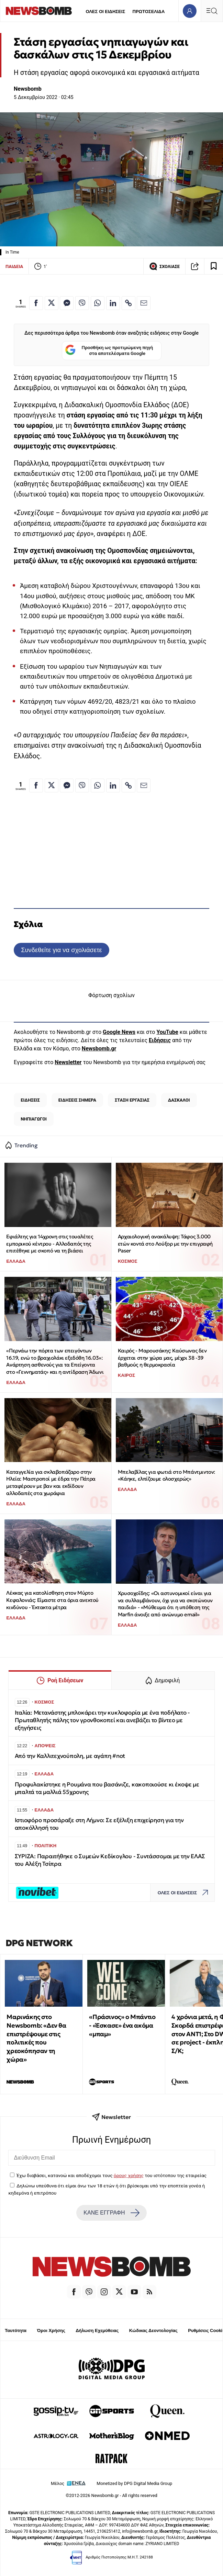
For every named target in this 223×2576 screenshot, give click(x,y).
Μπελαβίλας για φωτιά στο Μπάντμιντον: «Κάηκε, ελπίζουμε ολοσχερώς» (166, 1475)
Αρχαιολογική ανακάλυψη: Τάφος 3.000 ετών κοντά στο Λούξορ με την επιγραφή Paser (165, 1243)
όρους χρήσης (129, 2175)
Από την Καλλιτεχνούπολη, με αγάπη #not (70, 1756)
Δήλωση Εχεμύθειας (97, 2330)
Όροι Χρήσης (51, 2330)
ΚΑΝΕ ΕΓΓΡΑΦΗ (111, 2212)
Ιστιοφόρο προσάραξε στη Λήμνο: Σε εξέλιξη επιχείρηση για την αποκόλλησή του (99, 1824)
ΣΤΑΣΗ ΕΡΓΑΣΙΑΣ (132, 1100)
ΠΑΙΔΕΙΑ (14, 266)
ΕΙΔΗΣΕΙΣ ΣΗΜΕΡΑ (77, 1100)
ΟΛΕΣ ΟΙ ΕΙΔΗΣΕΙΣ (105, 11)
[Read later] (213, 266)
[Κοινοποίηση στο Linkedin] (113, 303)
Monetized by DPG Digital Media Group (134, 2483)
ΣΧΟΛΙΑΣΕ (164, 266)
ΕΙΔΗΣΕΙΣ (30, 1100)
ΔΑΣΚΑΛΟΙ (179, 1100)
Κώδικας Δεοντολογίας (153, 2330)
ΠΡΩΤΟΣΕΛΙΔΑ (149, 11)
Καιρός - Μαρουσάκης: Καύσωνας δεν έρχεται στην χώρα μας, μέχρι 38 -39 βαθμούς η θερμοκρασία (162, 1357)
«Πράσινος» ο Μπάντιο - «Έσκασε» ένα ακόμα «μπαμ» (122, 2025)
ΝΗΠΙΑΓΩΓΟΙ (34, 1119)
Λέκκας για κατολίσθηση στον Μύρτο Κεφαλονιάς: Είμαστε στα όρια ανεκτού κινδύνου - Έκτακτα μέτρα (52, 1600)
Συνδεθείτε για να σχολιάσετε (61, 950)
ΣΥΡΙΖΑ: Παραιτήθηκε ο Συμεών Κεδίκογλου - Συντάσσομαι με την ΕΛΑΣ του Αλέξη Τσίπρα (110, 1860)
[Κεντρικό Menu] (212, 11)
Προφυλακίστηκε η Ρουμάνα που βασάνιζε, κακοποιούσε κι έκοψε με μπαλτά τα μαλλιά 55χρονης (107, 1788)
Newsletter (68, 1062)
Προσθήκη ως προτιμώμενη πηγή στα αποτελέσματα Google (109, 350)
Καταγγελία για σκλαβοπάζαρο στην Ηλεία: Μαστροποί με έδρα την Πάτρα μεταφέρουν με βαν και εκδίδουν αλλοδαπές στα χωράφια (50, 1482)
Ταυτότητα (15, 2330)
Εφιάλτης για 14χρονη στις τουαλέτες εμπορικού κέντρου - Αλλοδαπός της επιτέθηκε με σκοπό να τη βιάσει (49, 1243)
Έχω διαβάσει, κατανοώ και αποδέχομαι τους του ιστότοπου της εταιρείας (111, 2175)
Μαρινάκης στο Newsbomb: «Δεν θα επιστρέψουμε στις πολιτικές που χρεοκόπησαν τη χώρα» (36, 2038)
